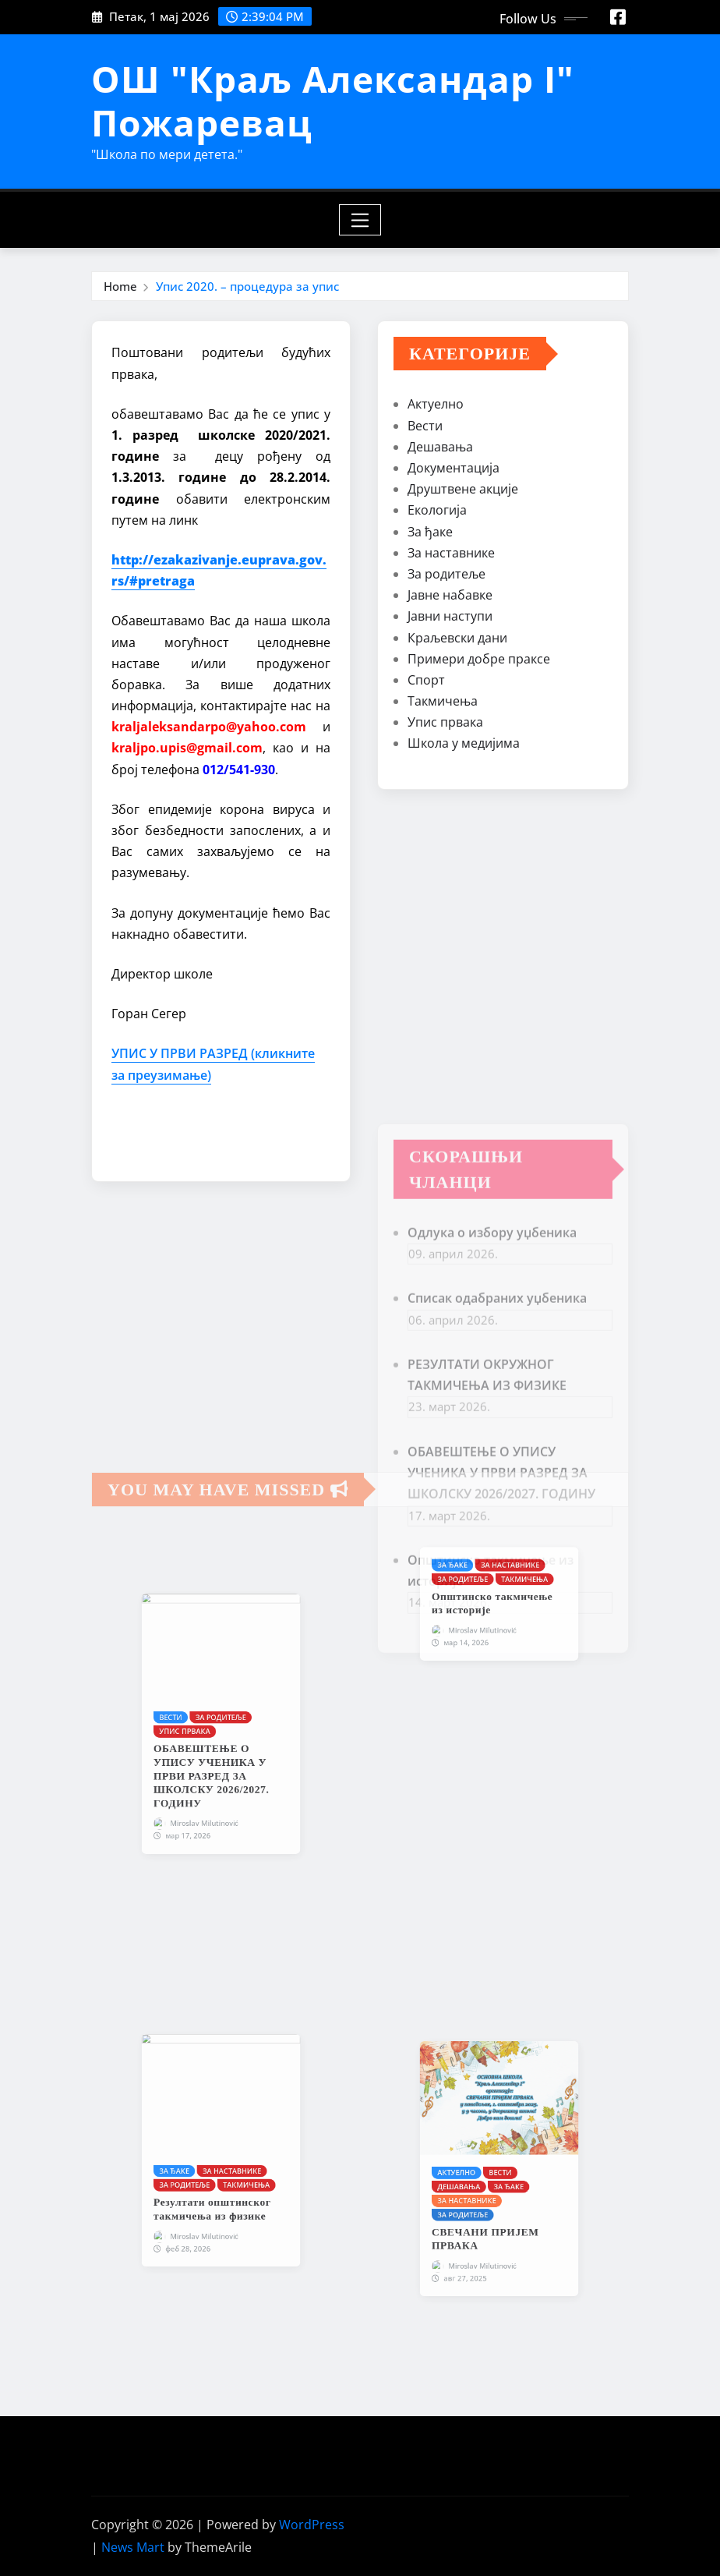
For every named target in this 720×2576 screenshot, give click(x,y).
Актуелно (436, 409)
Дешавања (440, 451)
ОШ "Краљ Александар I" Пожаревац (332, 100)
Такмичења (443, 705)
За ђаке (430, 536)
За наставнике (451, 557)
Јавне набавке (450, 599)
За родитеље (446, 578)
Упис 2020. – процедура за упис (247, 286)
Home (120, 286)
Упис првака (445, 727)
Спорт (426, 684)
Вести (425, 430)
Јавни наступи (450, 621)
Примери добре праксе (479, 663)
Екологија (437, 515)
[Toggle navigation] (360, 219)
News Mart (132, 2547)
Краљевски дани (457, 642)
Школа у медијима (464, 748)
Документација (453, 472)
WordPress (311, 2524)
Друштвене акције (463, 493)
